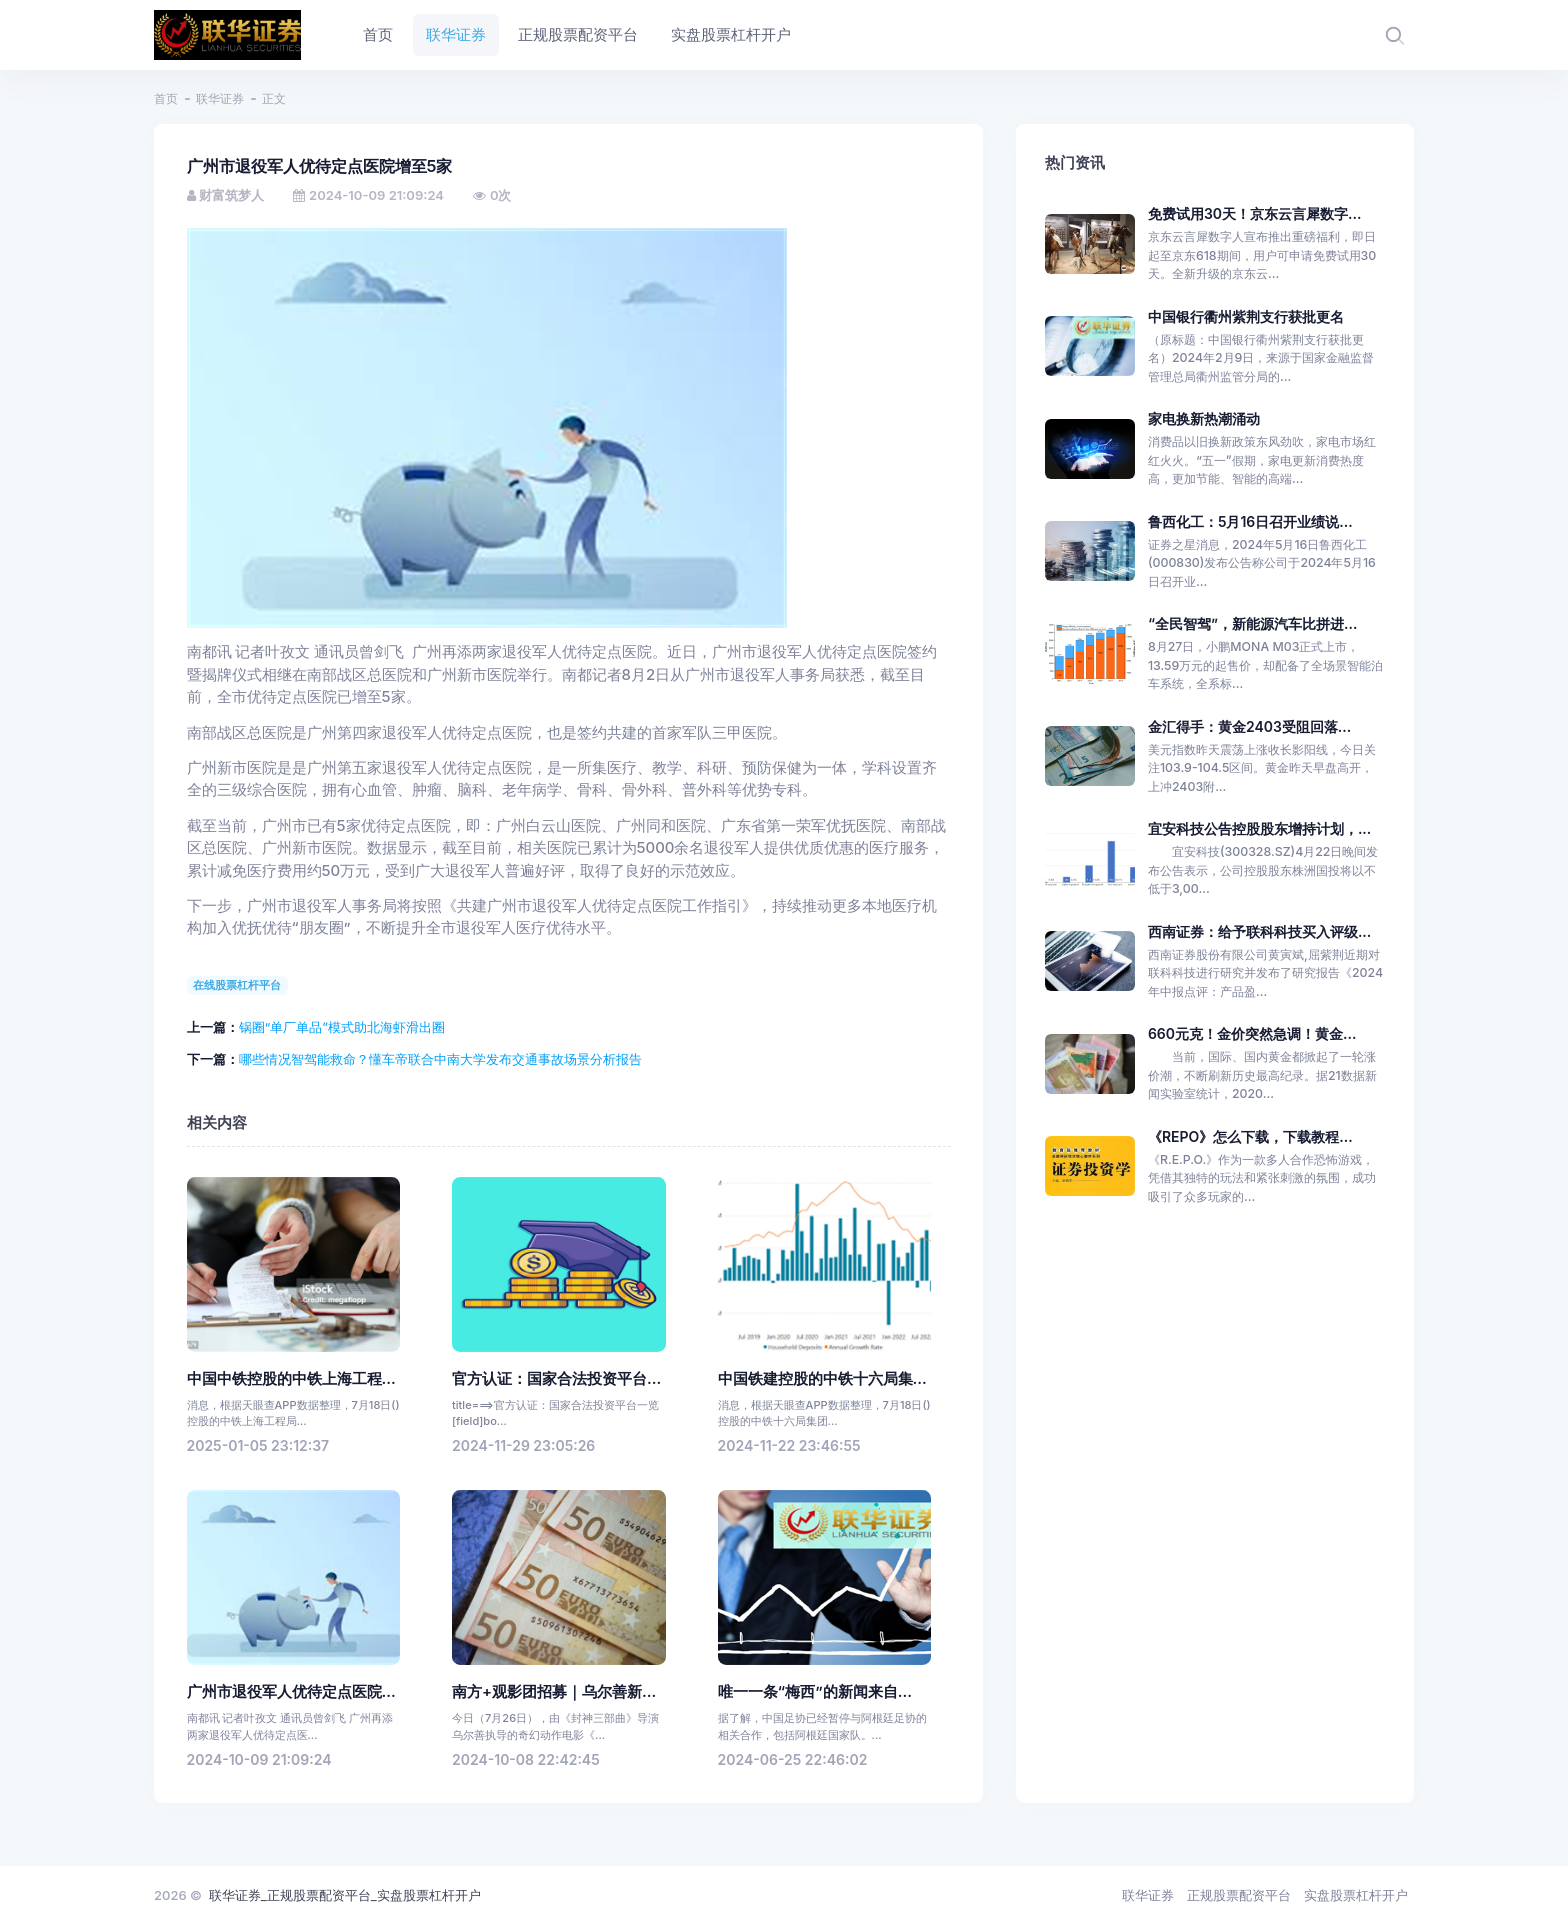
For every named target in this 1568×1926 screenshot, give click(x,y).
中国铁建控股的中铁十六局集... (822, 1379)
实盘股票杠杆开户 (1356, 1895)
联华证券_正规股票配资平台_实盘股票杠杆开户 (345, 1895)
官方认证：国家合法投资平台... (556, 1379)
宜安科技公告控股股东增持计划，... (1259, 828)
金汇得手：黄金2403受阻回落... (1249, 726)
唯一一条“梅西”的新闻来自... (815, 1692)
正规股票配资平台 (1239, 1895)
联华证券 (220, 98)
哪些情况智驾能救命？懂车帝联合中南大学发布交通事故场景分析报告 (440, 1059)
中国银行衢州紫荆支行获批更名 (1246, 316)
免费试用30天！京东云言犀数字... (1254, 213)
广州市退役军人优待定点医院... (291, 1692)
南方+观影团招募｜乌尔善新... (554, 1692)
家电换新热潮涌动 (1204, 418)
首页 (166, 98)
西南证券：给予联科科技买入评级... (1259, 931)
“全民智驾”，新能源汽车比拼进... (1252, 623)
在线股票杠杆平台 (237, 985)
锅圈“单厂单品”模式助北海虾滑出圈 (342, 1027)
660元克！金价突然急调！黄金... (1252, 1033)
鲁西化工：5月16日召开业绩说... (1250, 521)
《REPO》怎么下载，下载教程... (1250, 1136)
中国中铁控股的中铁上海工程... (291, 1379)
